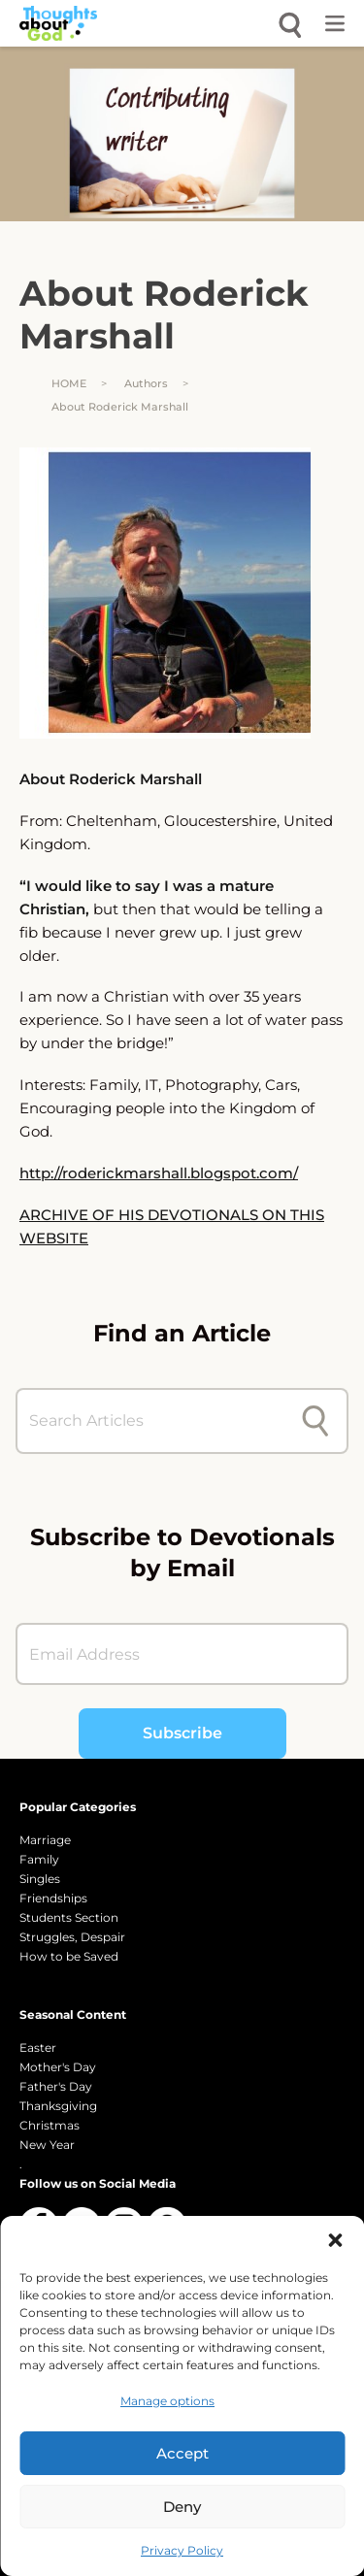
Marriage (45, 1840)
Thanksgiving (58, 2105)
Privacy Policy (182, 2550)
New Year (47, 2144)
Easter (37, 2047)
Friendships (53, 1898)
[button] (335, 2240)
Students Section (68, 1917)
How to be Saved (68, 1956)
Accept (182, 2453)
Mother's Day (57, 2067)
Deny (182, 2506)
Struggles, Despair (72, 1937)
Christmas (49, 2125)
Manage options (167, 2401)
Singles (39, 1878)
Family (39, 1859)
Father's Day (55, 2086)
